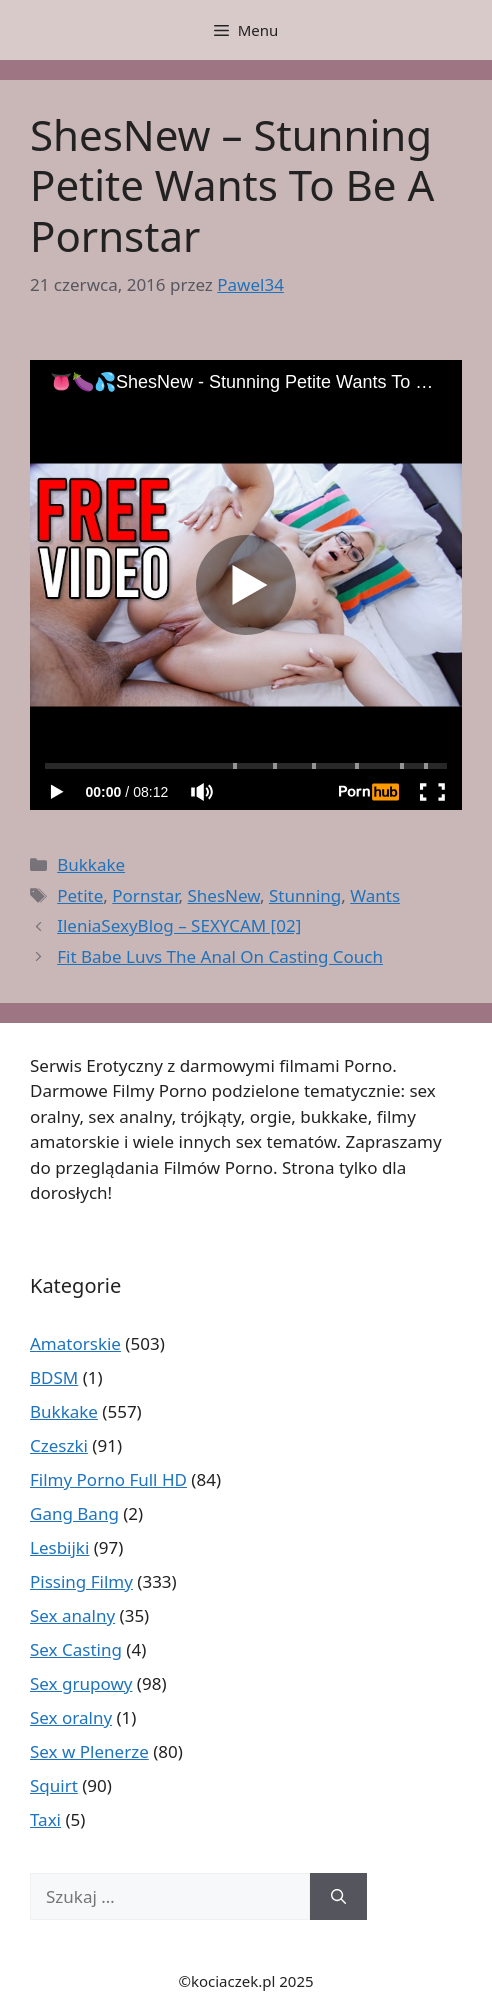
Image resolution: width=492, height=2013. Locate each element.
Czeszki (59, 1445)
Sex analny (72, 1615)
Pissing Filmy (81, 1581)
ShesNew (224, 895)
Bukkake (91, 864)
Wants (375, 895)
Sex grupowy (81, 1683)
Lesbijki (59, 1547)
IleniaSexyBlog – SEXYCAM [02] (179, 925)
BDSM (54, 1377)
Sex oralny (71, 1717)
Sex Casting (76, 1649)
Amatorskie (75, 1343)
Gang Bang (74, 1513)
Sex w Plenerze (89, 1751)
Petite (80, 895)
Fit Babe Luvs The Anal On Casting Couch (220, 956)
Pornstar (145, 895)
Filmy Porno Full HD (108, 1479)
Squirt (54, 1785)
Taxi (45, 1819)
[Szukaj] (338, 1897)
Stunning (305, 895)
